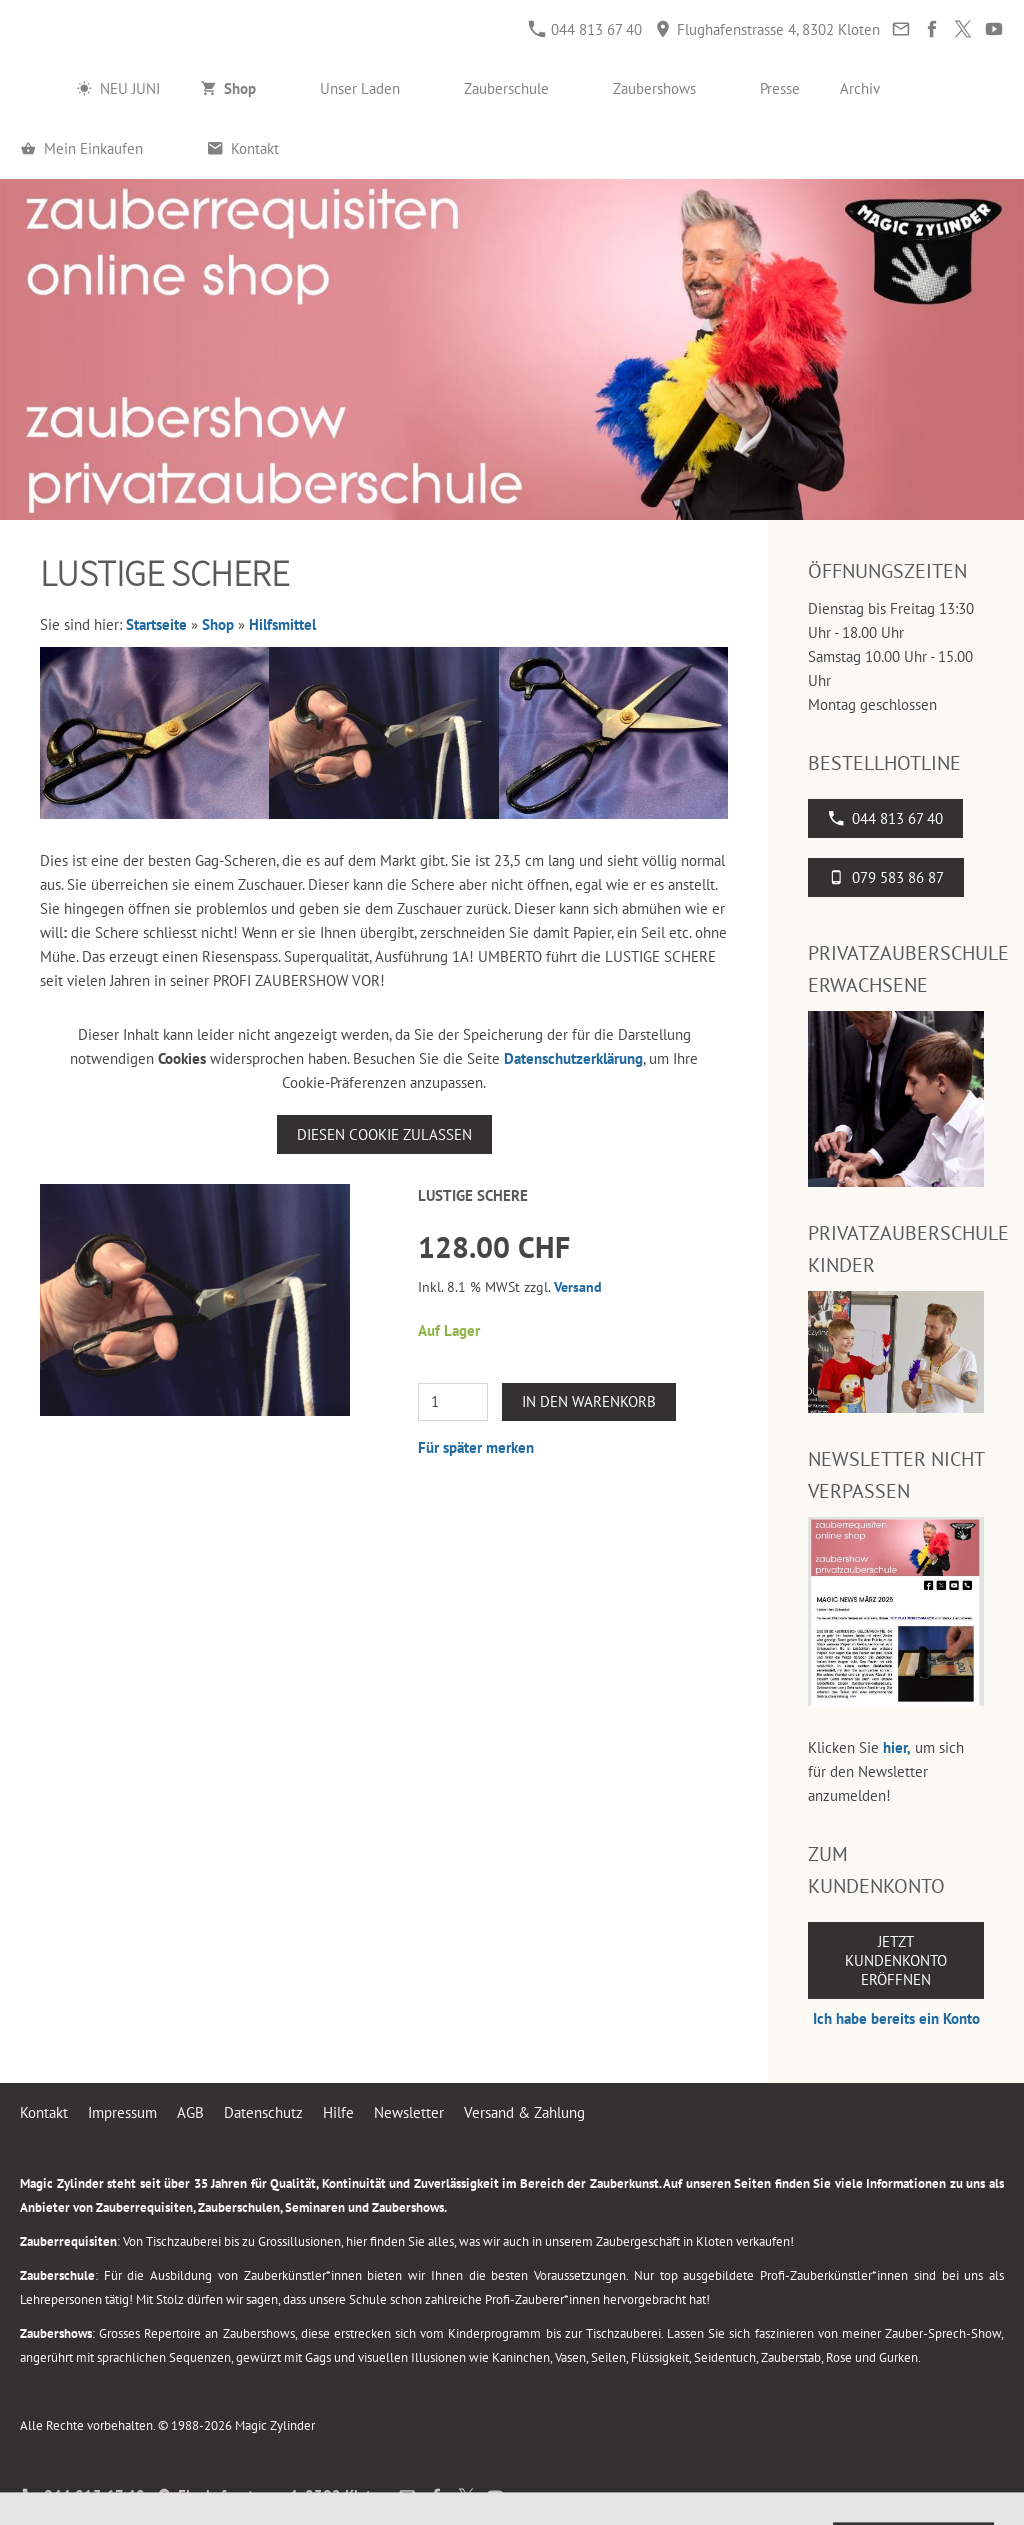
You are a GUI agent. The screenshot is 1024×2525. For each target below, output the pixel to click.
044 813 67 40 (585, 29)
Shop (218, 624)
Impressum (122, 2112)
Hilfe (338, 2112)
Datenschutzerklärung (573, 1058)
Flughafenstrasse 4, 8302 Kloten (767, 29)
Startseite (156, 624)
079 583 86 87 (886, 877)
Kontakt (44, 2112)
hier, (897, 1747)
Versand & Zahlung (524, 2112)
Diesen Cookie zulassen (384, 1134)
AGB (190, 2112)
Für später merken (476, 1447)
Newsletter (409, 2112)
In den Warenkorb (589, 1401)
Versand (578, 1287)
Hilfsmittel (282, 624)
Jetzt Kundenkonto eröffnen (896, 1960)
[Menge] (453, 1402)
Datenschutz (263, 2112)
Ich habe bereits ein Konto (896, 2018)
